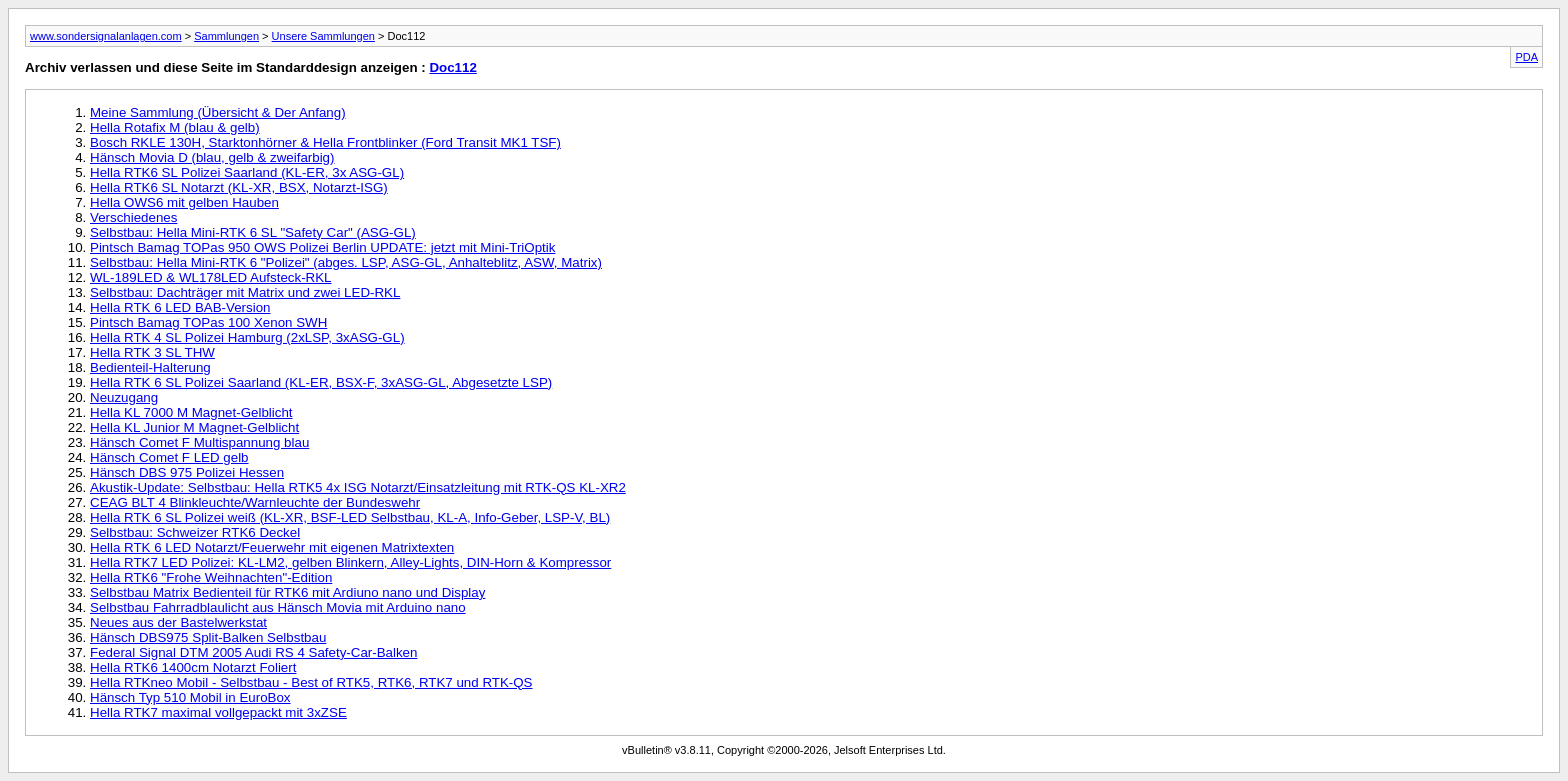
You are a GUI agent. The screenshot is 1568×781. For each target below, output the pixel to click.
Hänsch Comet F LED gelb (169, 457)
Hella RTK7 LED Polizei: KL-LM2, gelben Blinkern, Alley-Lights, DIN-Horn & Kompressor (350, 562)
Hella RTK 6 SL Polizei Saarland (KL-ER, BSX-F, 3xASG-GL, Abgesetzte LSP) (321, 382)
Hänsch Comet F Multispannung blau (199, 442)
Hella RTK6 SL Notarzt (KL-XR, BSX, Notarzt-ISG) (239, 187)
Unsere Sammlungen (323, 36)
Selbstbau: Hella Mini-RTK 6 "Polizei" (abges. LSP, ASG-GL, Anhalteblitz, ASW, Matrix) (346, 262)
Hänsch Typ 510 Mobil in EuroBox (190, 697)
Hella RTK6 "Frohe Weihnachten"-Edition (211, 577)
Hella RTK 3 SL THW (152, 352)
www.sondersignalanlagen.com (106, 36)
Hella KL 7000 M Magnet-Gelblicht (191, 412)
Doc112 (452, 67)
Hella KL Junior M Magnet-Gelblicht (194, 427)
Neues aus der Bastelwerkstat (178, 622)
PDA (1526, 57)
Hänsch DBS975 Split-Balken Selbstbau (208, 637)
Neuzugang (124, 397)
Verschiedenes (133, 217)
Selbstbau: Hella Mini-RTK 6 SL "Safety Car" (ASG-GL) (253, 232)
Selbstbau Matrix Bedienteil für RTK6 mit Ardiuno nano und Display (287, 592)
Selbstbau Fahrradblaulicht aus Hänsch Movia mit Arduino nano (278, 607)
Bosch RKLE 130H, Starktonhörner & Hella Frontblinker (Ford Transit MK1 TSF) (325, 142)
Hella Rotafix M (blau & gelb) (175, 127)
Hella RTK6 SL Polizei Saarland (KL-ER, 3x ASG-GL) (247, 172)
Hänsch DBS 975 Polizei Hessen (187, 472)
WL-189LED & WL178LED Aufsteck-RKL (211, 277)
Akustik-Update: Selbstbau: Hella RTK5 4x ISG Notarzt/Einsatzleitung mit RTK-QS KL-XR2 (358, 487)
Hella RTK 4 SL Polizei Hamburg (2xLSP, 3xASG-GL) (247, 337)
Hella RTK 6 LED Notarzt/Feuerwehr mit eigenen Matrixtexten (272, 547)
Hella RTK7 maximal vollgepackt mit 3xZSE (218, 712)
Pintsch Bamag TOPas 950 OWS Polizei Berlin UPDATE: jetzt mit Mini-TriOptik (322, 247)
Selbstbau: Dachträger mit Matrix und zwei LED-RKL (245, 292)
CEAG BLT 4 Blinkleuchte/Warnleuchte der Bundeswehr (255, 502)
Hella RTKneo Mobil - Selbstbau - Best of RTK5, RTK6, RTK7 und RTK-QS (311, 682)
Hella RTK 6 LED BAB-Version (180, 307)
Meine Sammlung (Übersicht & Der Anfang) (218, 112)
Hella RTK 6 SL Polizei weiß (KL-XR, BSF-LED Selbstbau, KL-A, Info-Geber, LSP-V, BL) (350, 517)
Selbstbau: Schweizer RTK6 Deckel (195, 532)
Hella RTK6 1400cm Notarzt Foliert (193, 667)
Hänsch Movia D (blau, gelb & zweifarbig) (212, 157)
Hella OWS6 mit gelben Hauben (184, 202)
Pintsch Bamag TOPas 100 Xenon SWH (208, 322)
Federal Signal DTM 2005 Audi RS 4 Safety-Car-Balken (253, 652)
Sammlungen (226, 36)
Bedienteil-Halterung (150, 367)
